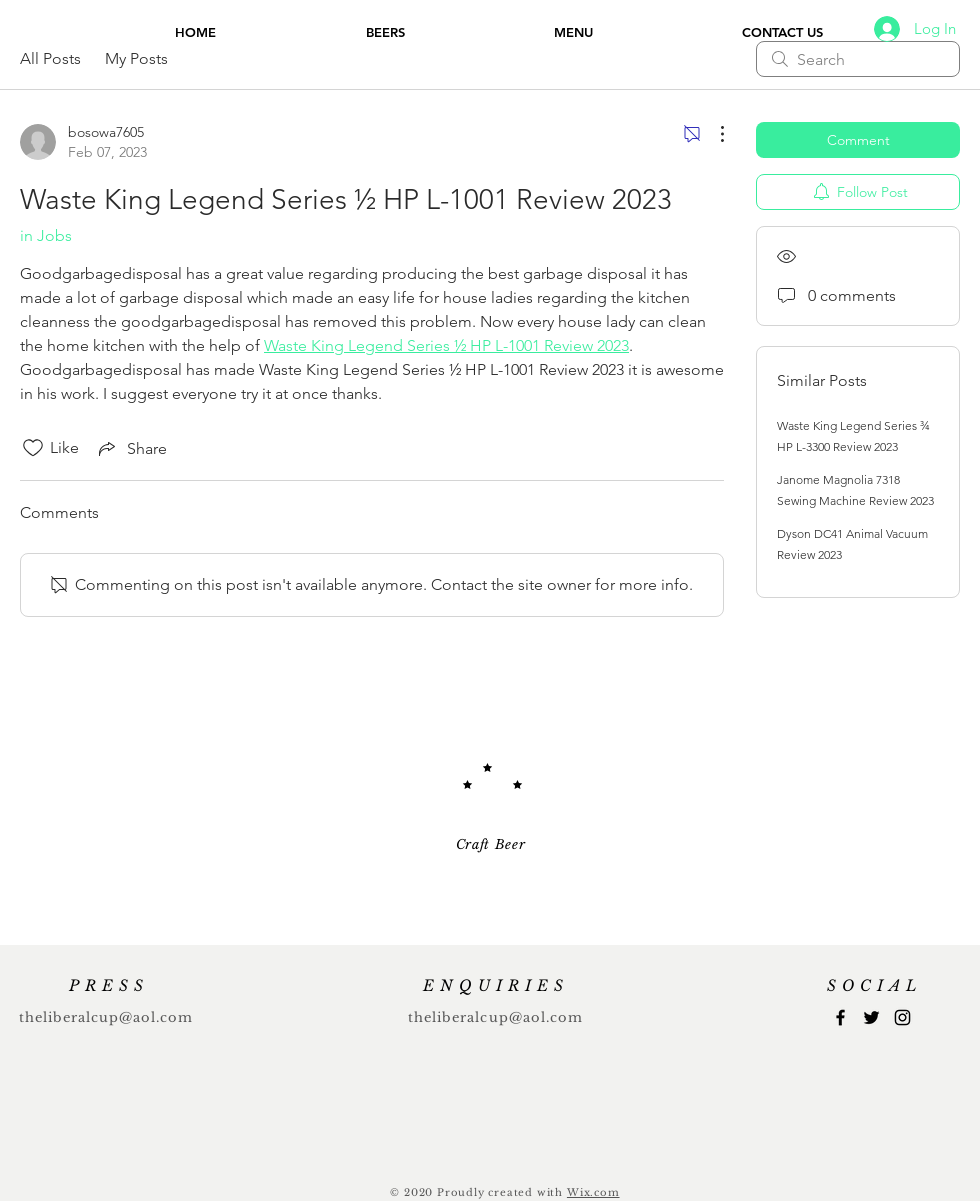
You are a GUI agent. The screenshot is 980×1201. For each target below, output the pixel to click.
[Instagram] (902, 1017)
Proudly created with (502, 1192)
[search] (858, 59)
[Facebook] (840, 1017)
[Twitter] (871, 1017)
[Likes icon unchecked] (33, 448)
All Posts (50, 58)
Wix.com (593, 1192)
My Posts (136, 58)
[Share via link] (131, 448)
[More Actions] (712, 134)
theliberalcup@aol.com (106, 1017)
